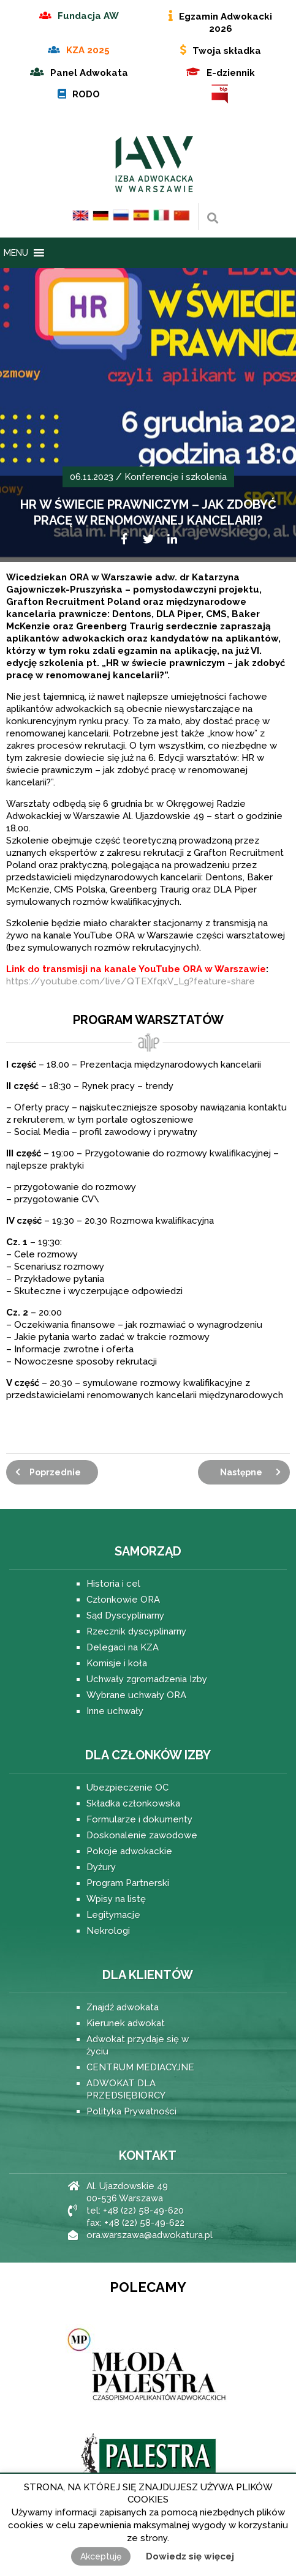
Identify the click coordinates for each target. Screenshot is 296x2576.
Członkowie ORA (123, 1599)
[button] (16, 253)
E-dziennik (231, 72)
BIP (220, 94)
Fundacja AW (88, 15)
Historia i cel (113, 1583)
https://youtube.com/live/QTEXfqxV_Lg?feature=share (130, 981)
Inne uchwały (114, 1711)
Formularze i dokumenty (139, 1819)
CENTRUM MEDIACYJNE (140, 2067)
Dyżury (101, 1867)
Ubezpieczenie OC (127, 1787)
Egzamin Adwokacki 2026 (225, 22)
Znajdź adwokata (122, 2007)
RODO (86, 94)
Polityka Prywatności (131, 2111)
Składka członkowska (133, 1803)
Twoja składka (226, 50)
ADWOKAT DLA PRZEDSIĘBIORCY (125, 2089)
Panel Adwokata (89, 72)
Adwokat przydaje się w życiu (137, 2045)
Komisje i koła (116, 1663)
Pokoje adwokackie (129, 1851)
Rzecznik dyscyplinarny (136, 1631)
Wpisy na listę (116, 1898)
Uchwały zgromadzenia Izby (146, 1679)
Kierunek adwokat (125, 2023)
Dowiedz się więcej (190, 2556)
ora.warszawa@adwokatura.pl (149, 2235)
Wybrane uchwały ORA (136, 1695)
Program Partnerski (127, 1883)
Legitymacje (113, 1914)
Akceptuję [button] (100, 2556)
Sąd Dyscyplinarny (125, 1615)
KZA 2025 (88, 50)
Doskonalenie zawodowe (141, 1835)
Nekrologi (108, 1930)
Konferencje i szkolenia (175, 476)
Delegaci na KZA (122, 1647)
